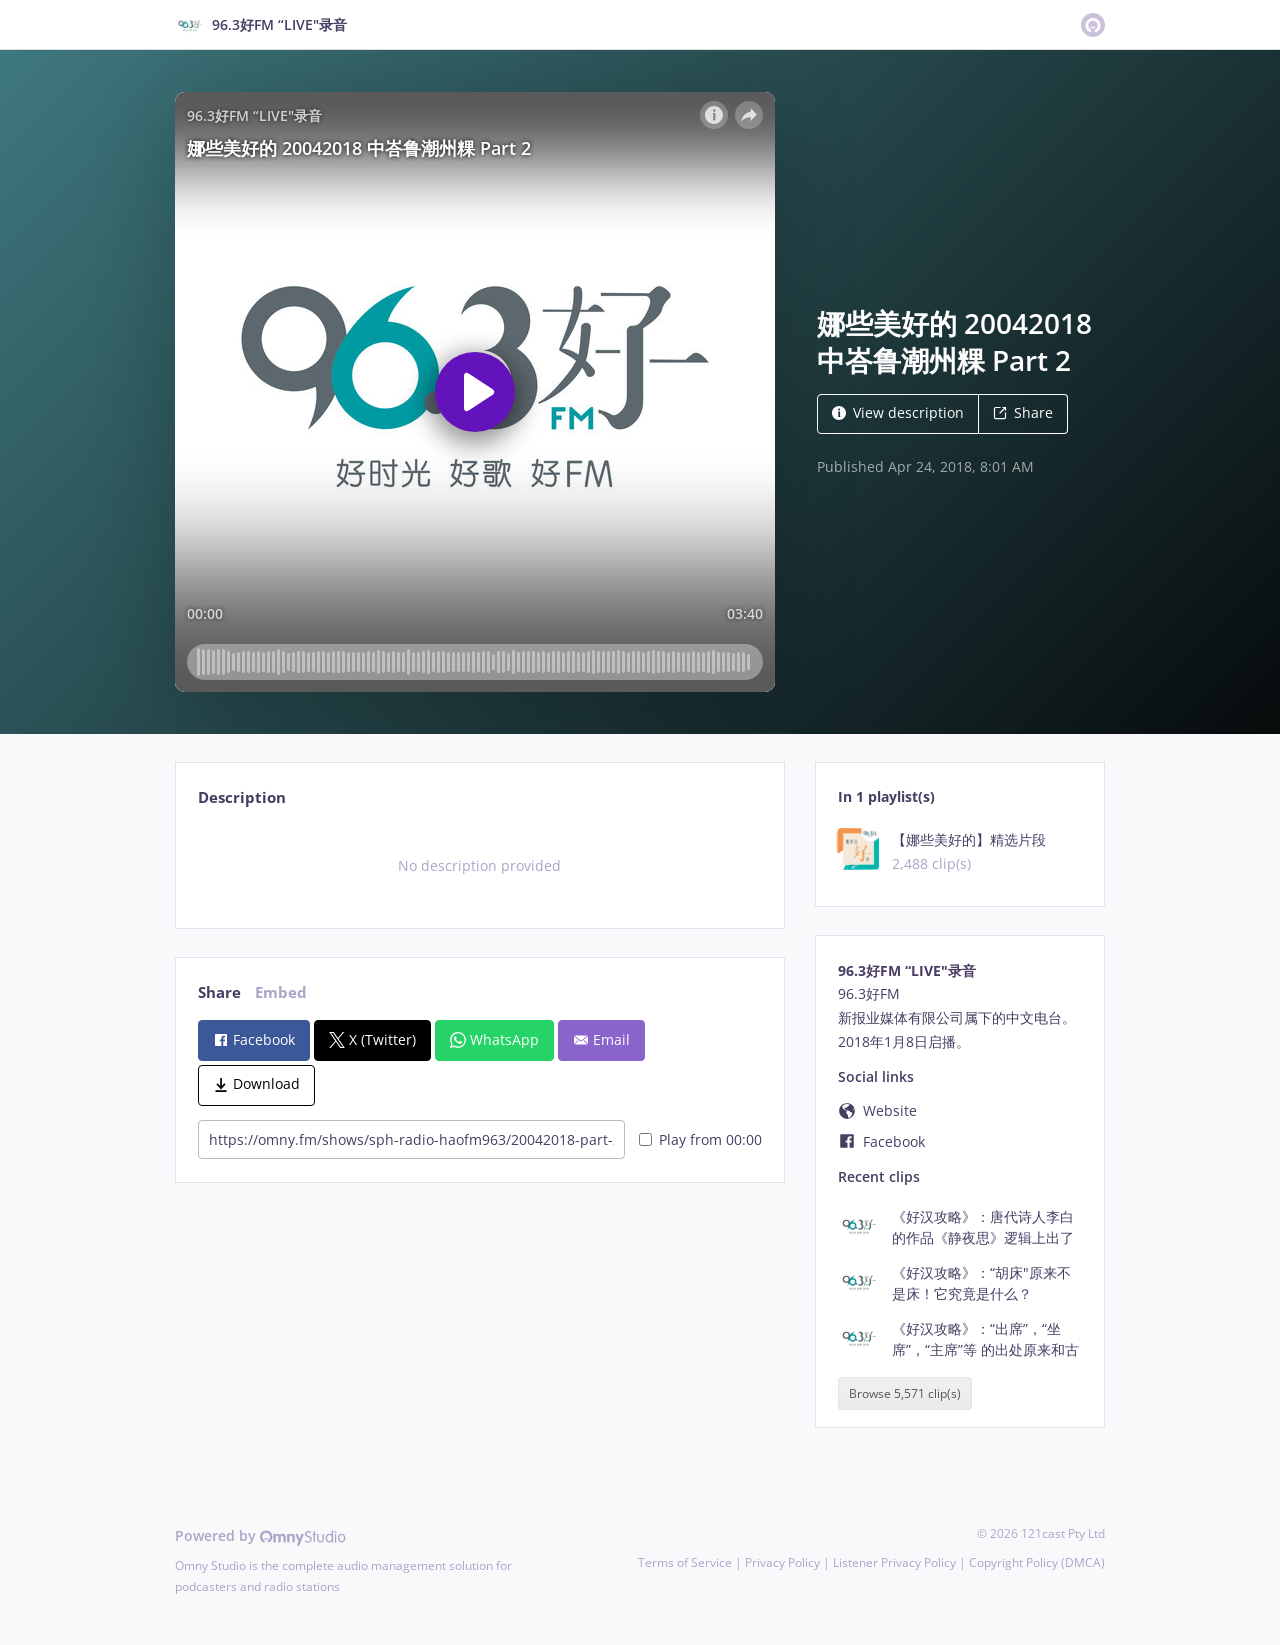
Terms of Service (685, 1562)
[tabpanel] (479, 866)
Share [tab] (219, 992)
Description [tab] (242, 797)
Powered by (260, 1535)
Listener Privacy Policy (894, 1562)
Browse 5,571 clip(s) (905, 1393)
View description (898, 412)
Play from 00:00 (700, 1139)
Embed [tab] (281, 992)
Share (1023, 412)
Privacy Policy (782, 1562)
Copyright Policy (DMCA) (1037, 1562)
